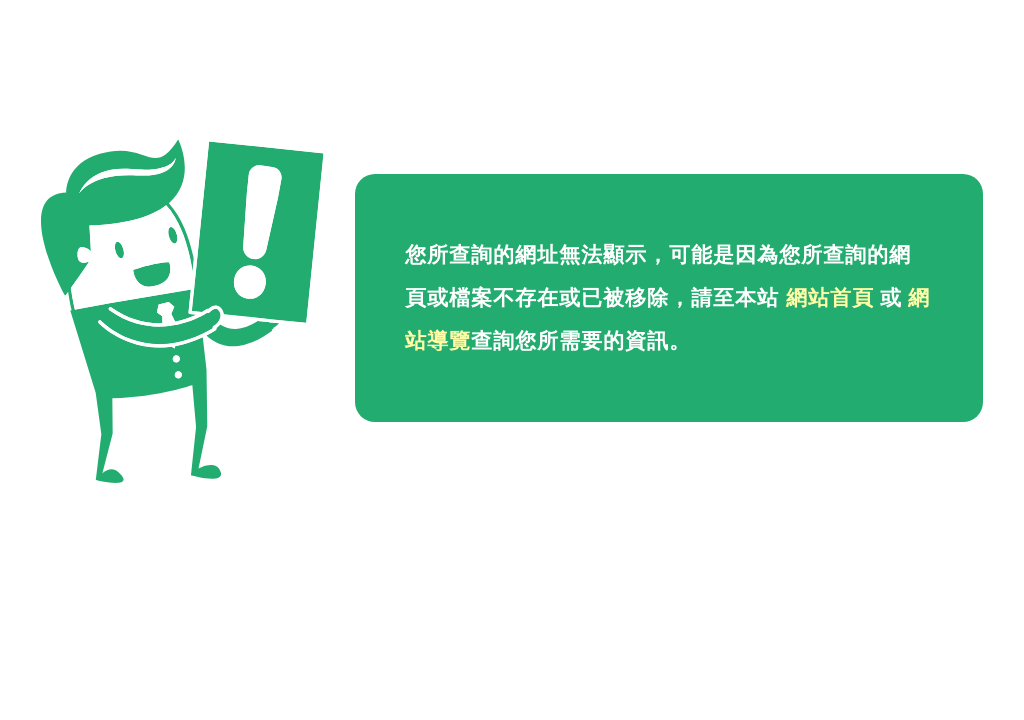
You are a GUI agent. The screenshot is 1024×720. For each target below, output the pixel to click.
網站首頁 (830, 298)
